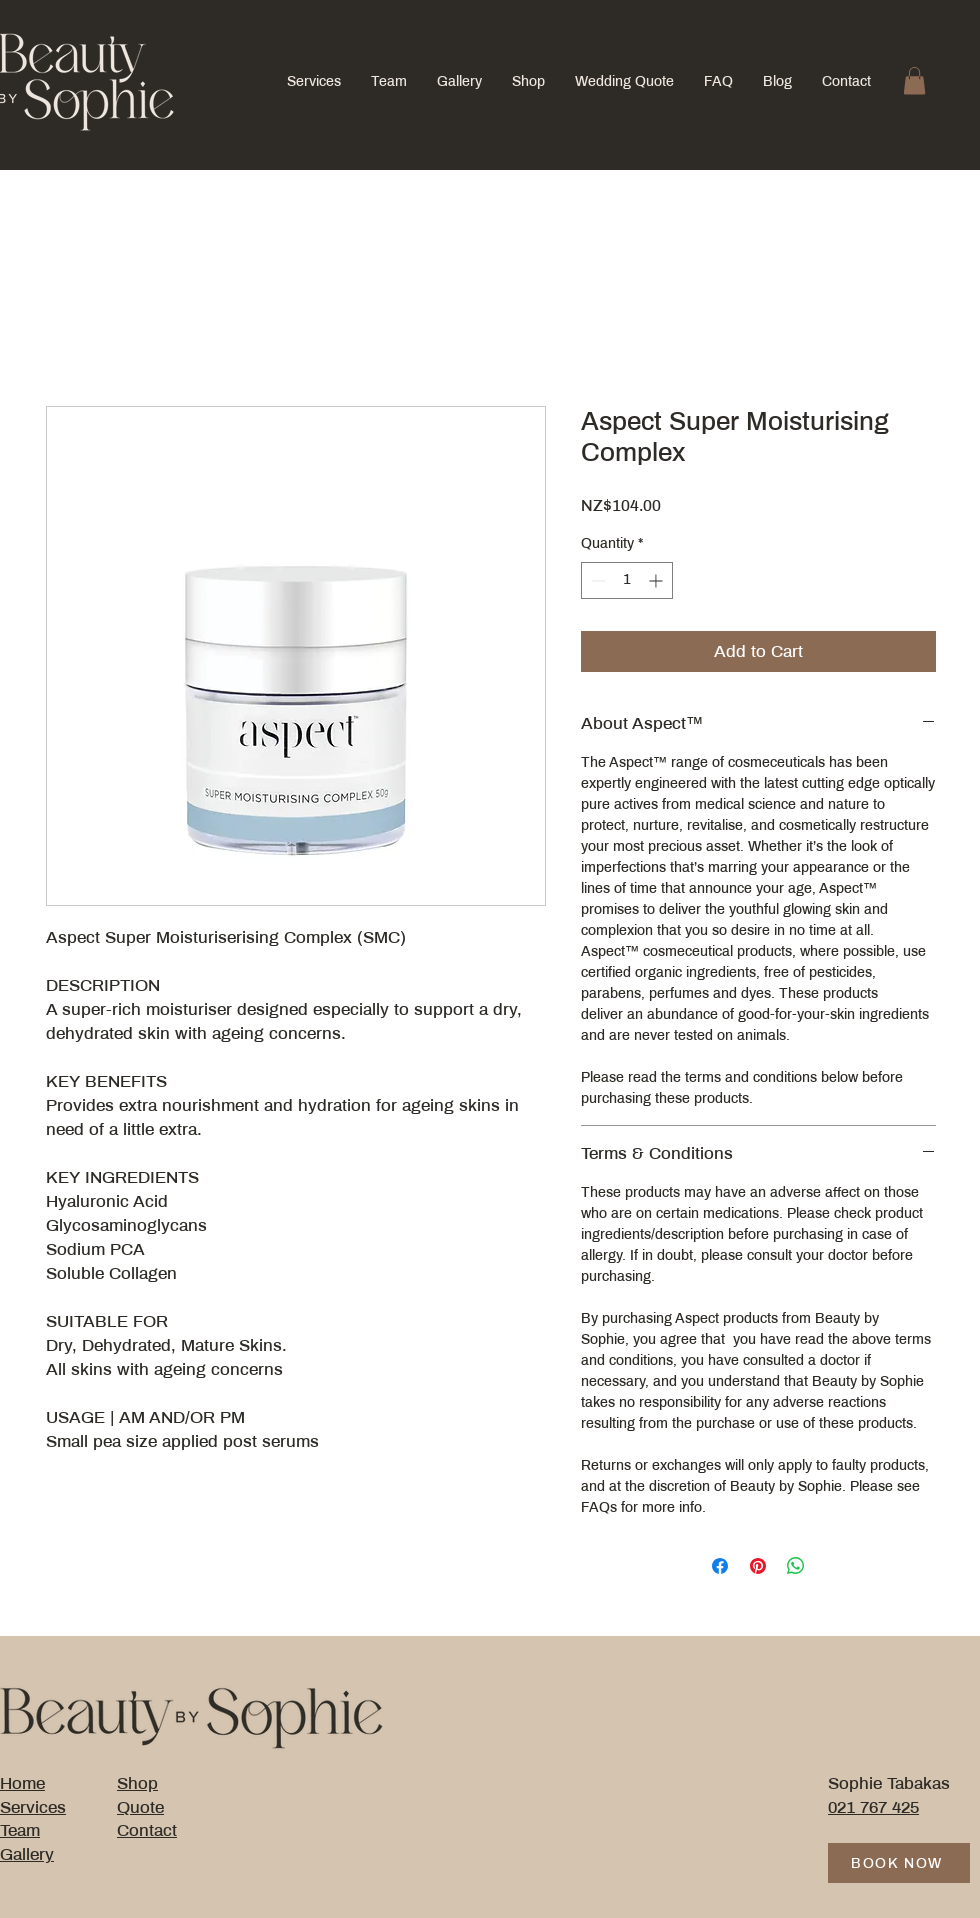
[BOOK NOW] (899, 1863)
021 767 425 (873, 1807)
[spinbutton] (627, 580)
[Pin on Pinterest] (758, 1566)
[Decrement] (596, 580)
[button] (914, 80)
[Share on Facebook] (720, 1566)
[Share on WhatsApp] (796, 1566)
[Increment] (657, 580)
